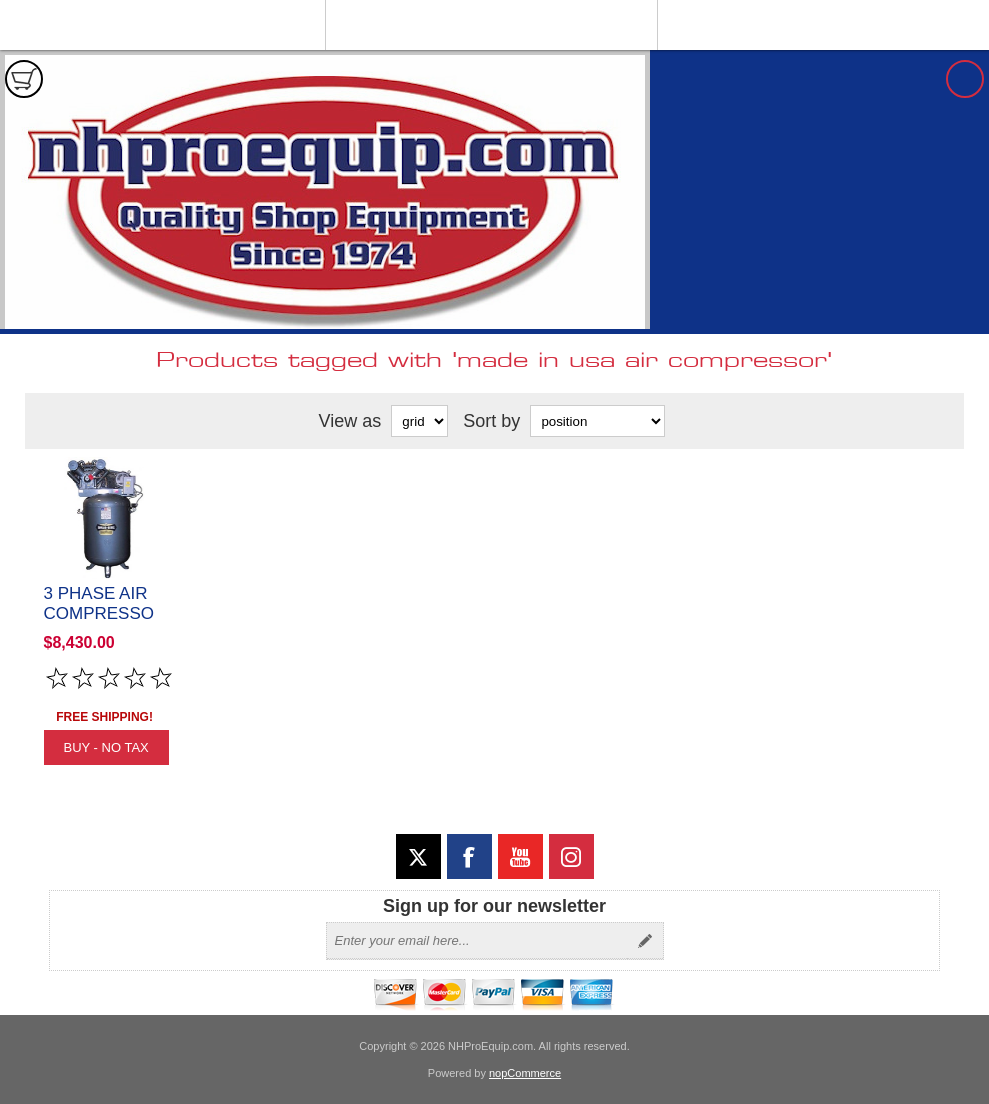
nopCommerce (525, 1073)
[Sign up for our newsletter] (477, 941)
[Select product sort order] (597, 421)
